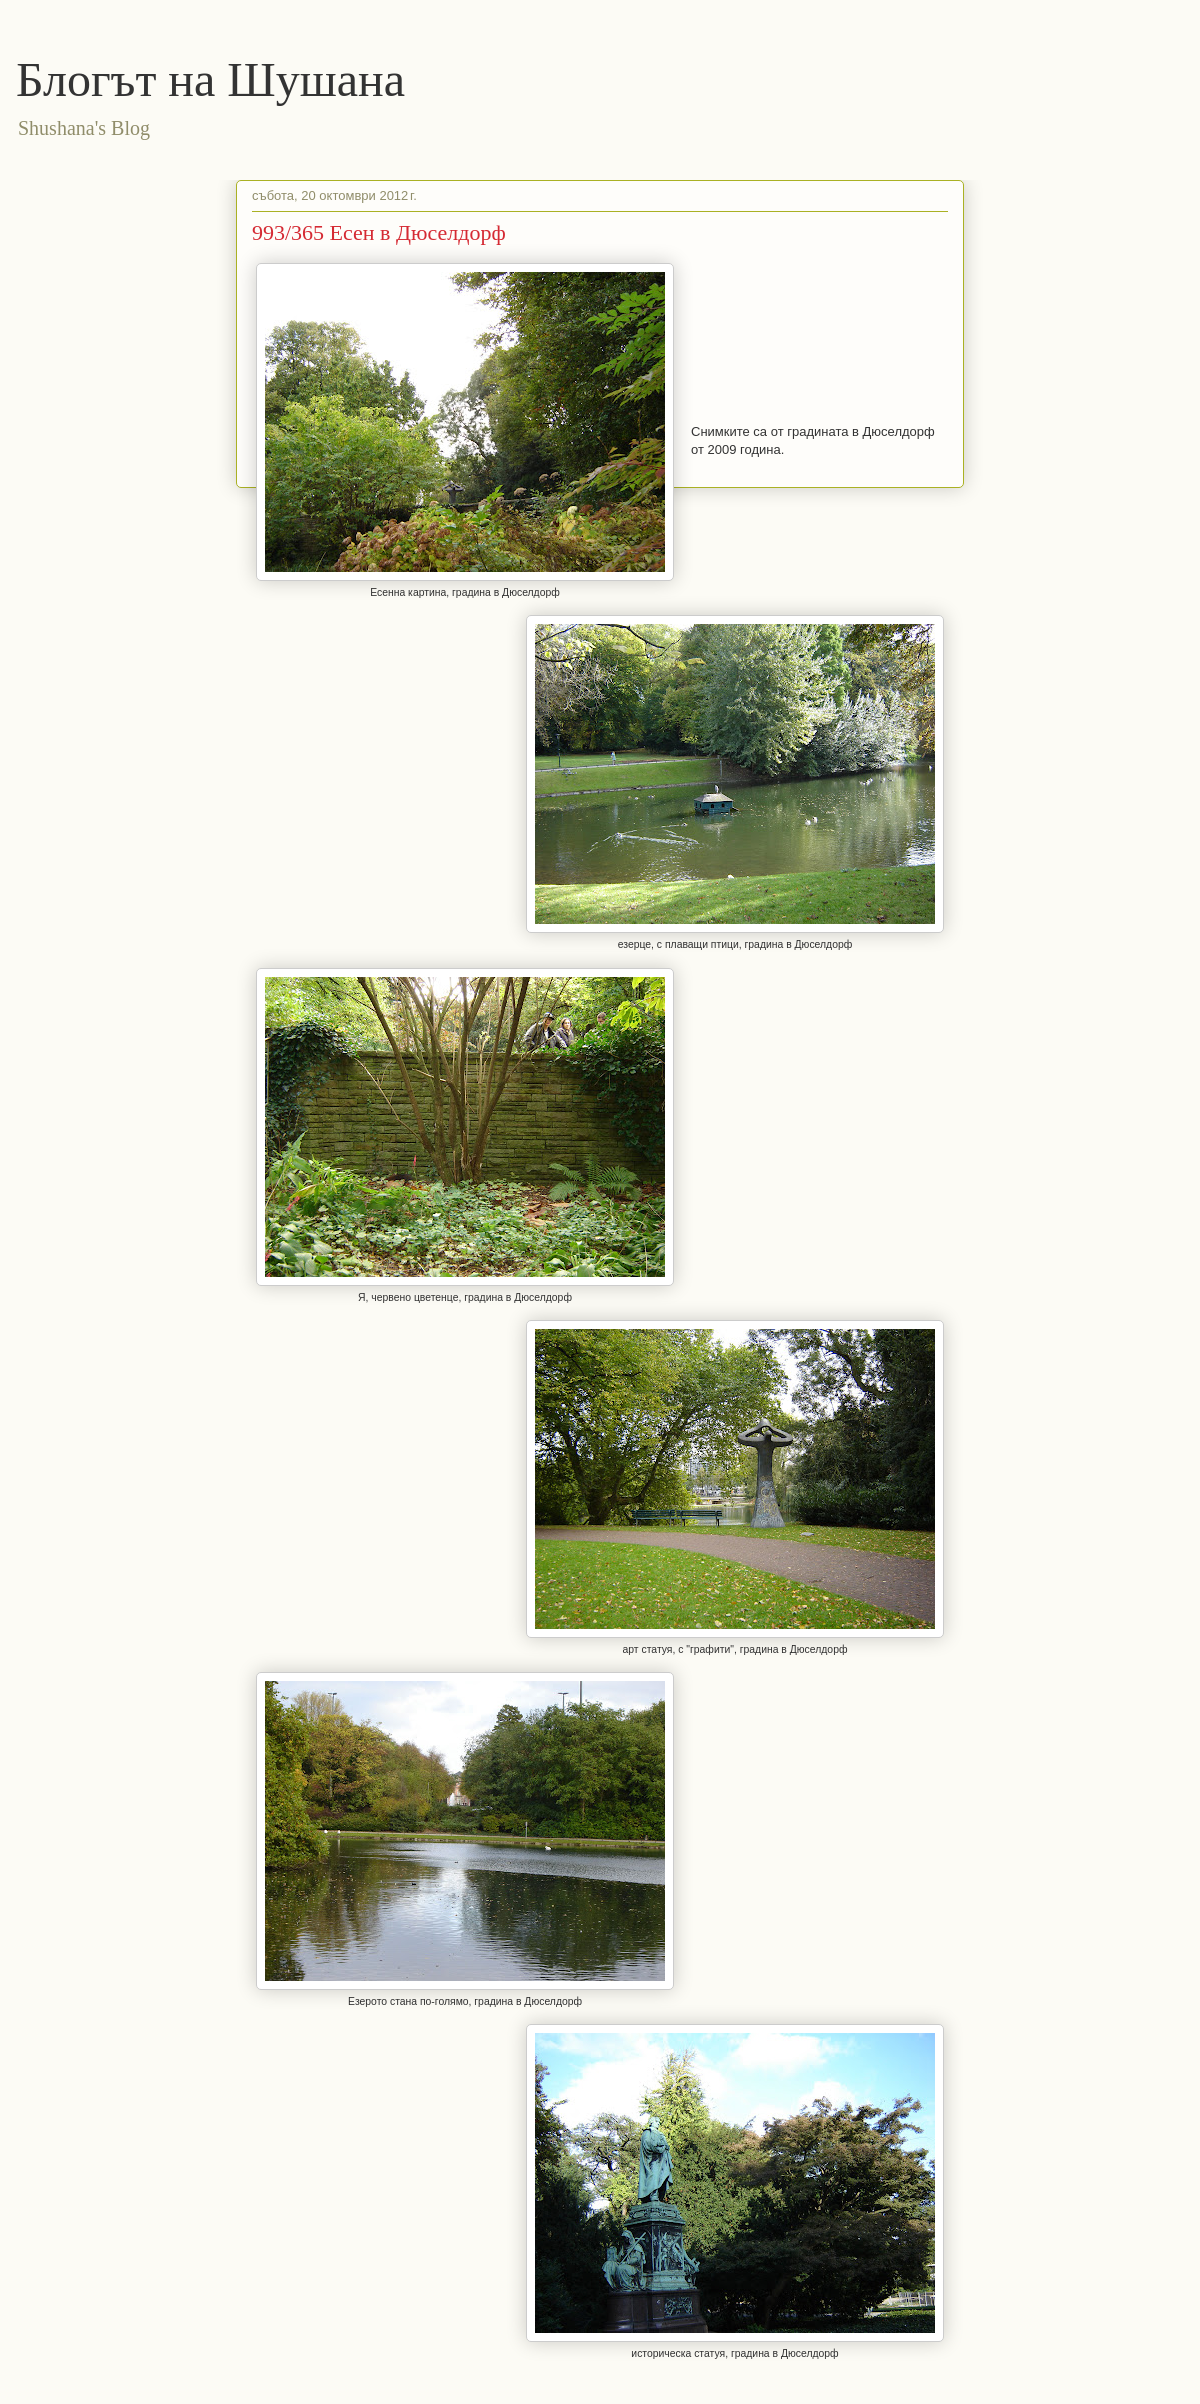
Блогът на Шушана (210, 79)
